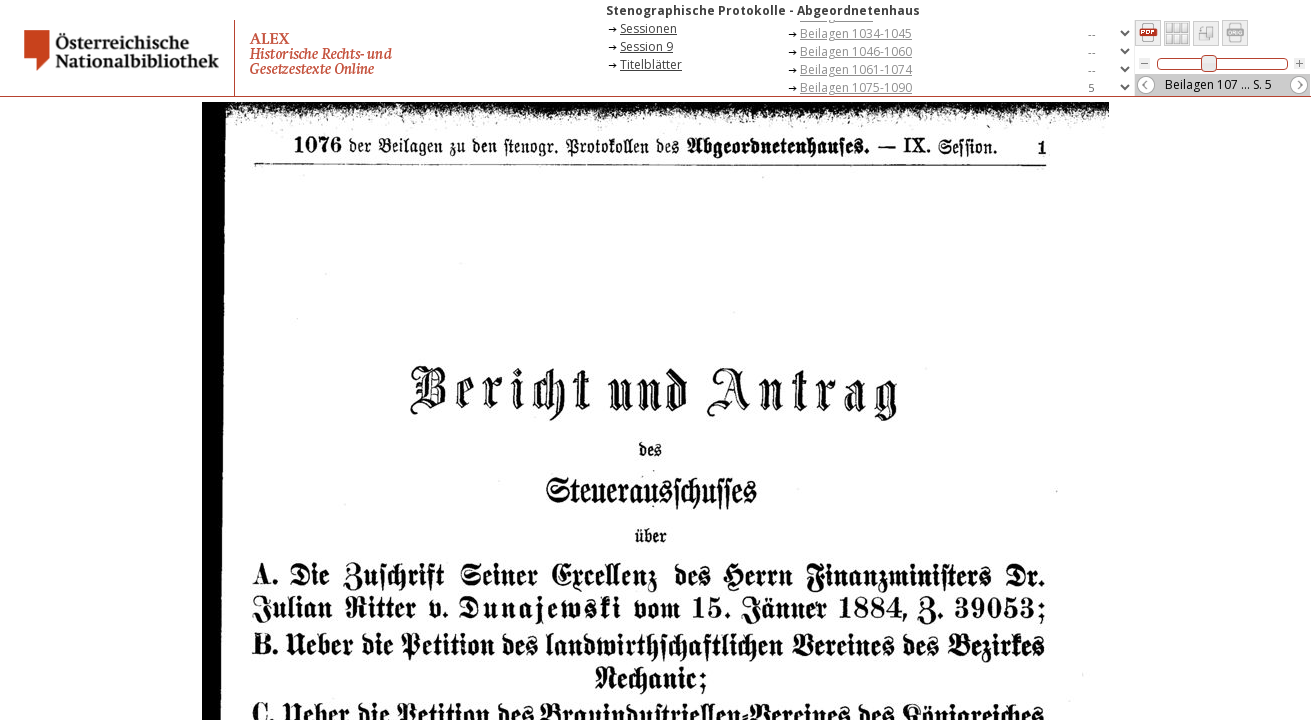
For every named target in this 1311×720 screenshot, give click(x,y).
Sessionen (648, 28)
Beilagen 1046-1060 (856, 51)
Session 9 (646, 46)
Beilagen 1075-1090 (856, 87)
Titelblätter (651, 64)
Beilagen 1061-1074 (856, 69)
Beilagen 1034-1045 (856, 33)
